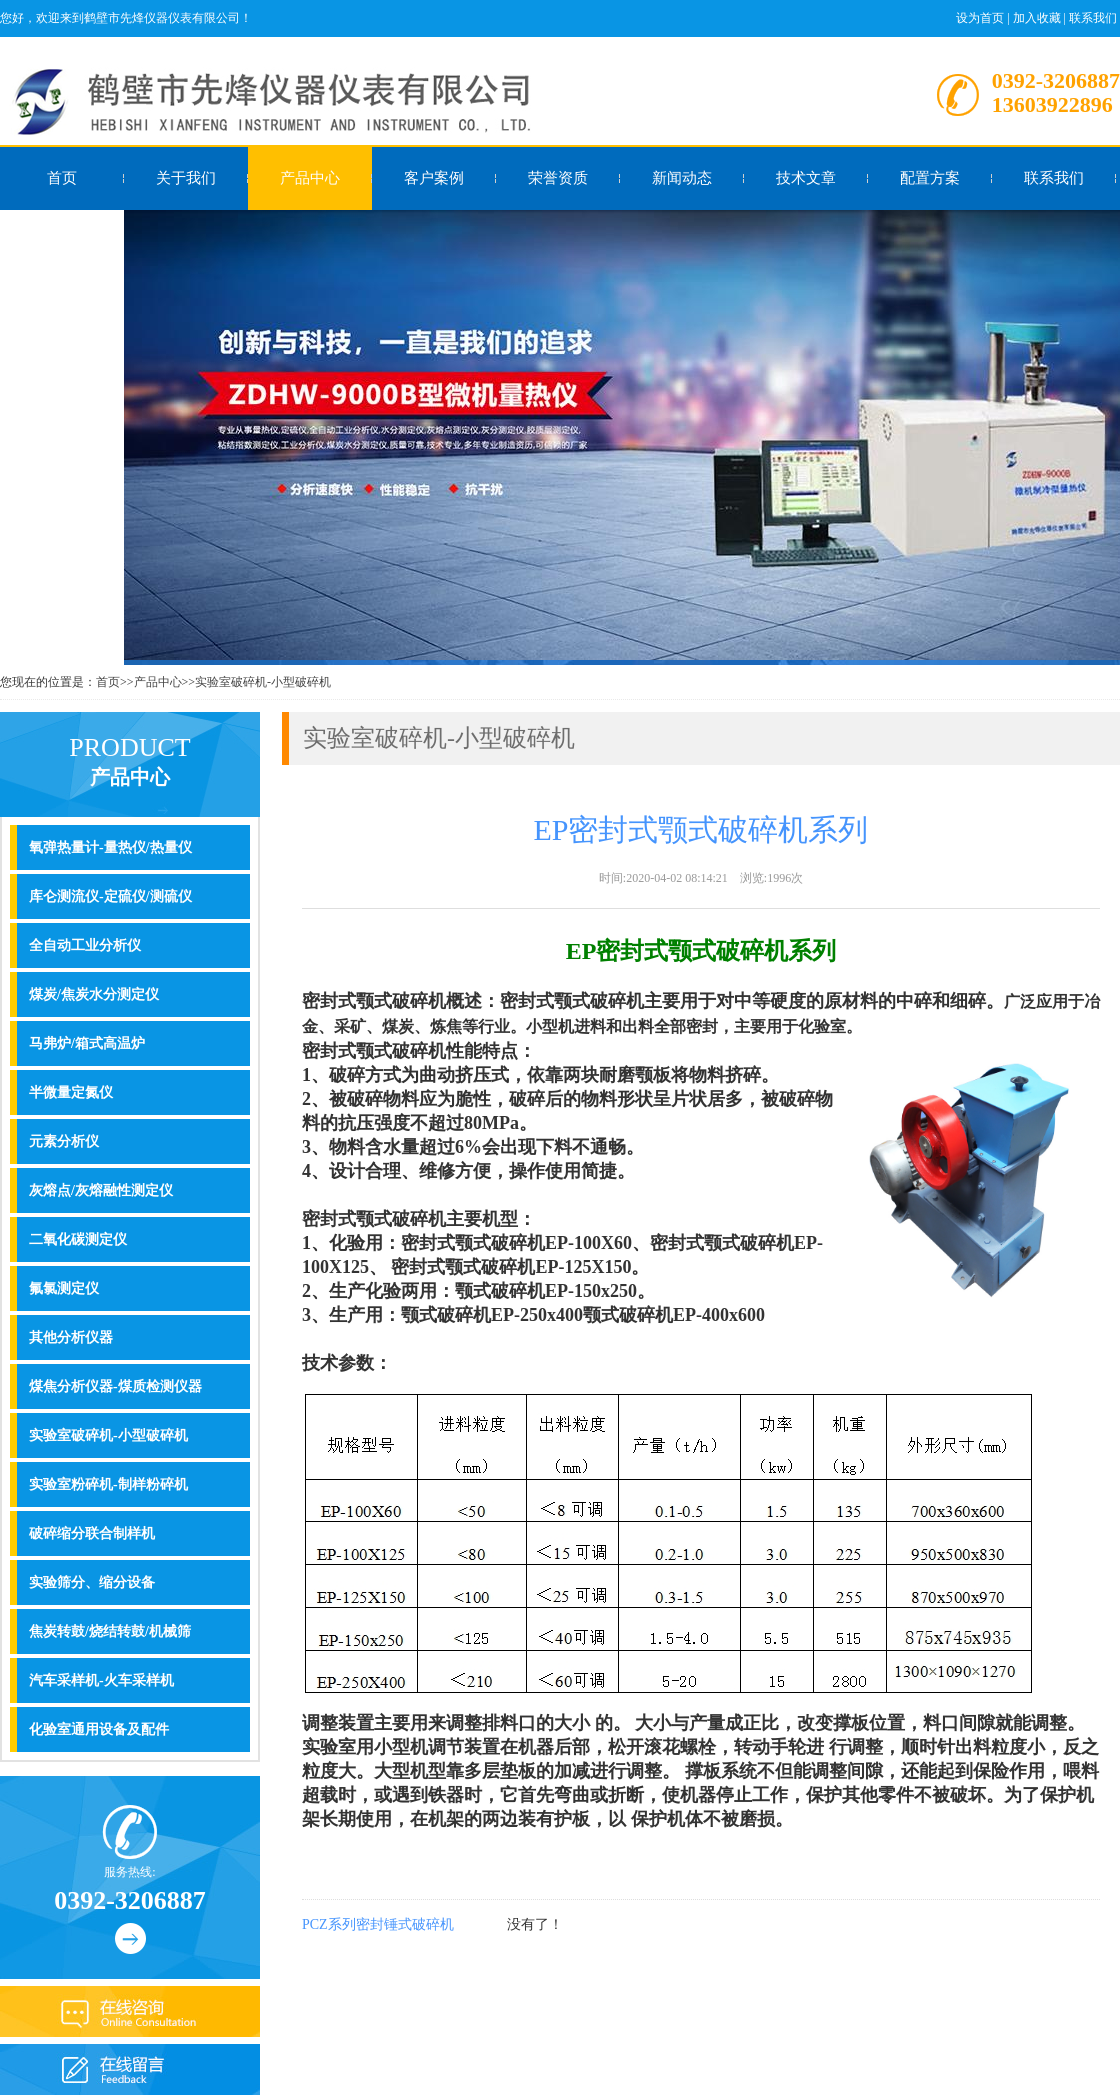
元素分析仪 (64, 1141)
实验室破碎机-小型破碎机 (263, 682)
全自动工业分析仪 (85, 945)
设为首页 (980, 18)
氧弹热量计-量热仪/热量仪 (110, 847)
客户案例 (434, 178)
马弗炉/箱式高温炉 (87, 1043)
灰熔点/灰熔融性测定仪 (101, 1190)
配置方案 (930, 178)
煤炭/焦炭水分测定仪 (94, 994)
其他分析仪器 (71, 1337)
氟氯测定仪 (64, 1288)
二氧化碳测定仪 (78, 1239)
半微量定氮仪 (71, 1092)
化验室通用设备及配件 (99, 1729)
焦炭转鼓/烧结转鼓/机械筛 (110, 1631)
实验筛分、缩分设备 (92, 1582)
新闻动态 (682, 178)
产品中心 (310, 178)
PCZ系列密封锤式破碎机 (378, 1924)
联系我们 (1093, 18)
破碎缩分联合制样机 (92, 1533)
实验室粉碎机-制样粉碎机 (108, 1484)
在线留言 (62, 241)
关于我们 (186, 178)
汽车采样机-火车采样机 (101, 1680)
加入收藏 (1037, 18)
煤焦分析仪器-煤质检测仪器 (115, 1386)
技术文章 (806, 178)
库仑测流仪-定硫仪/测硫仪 (110, 896)
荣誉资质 (558, 178)
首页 (62, 178)
